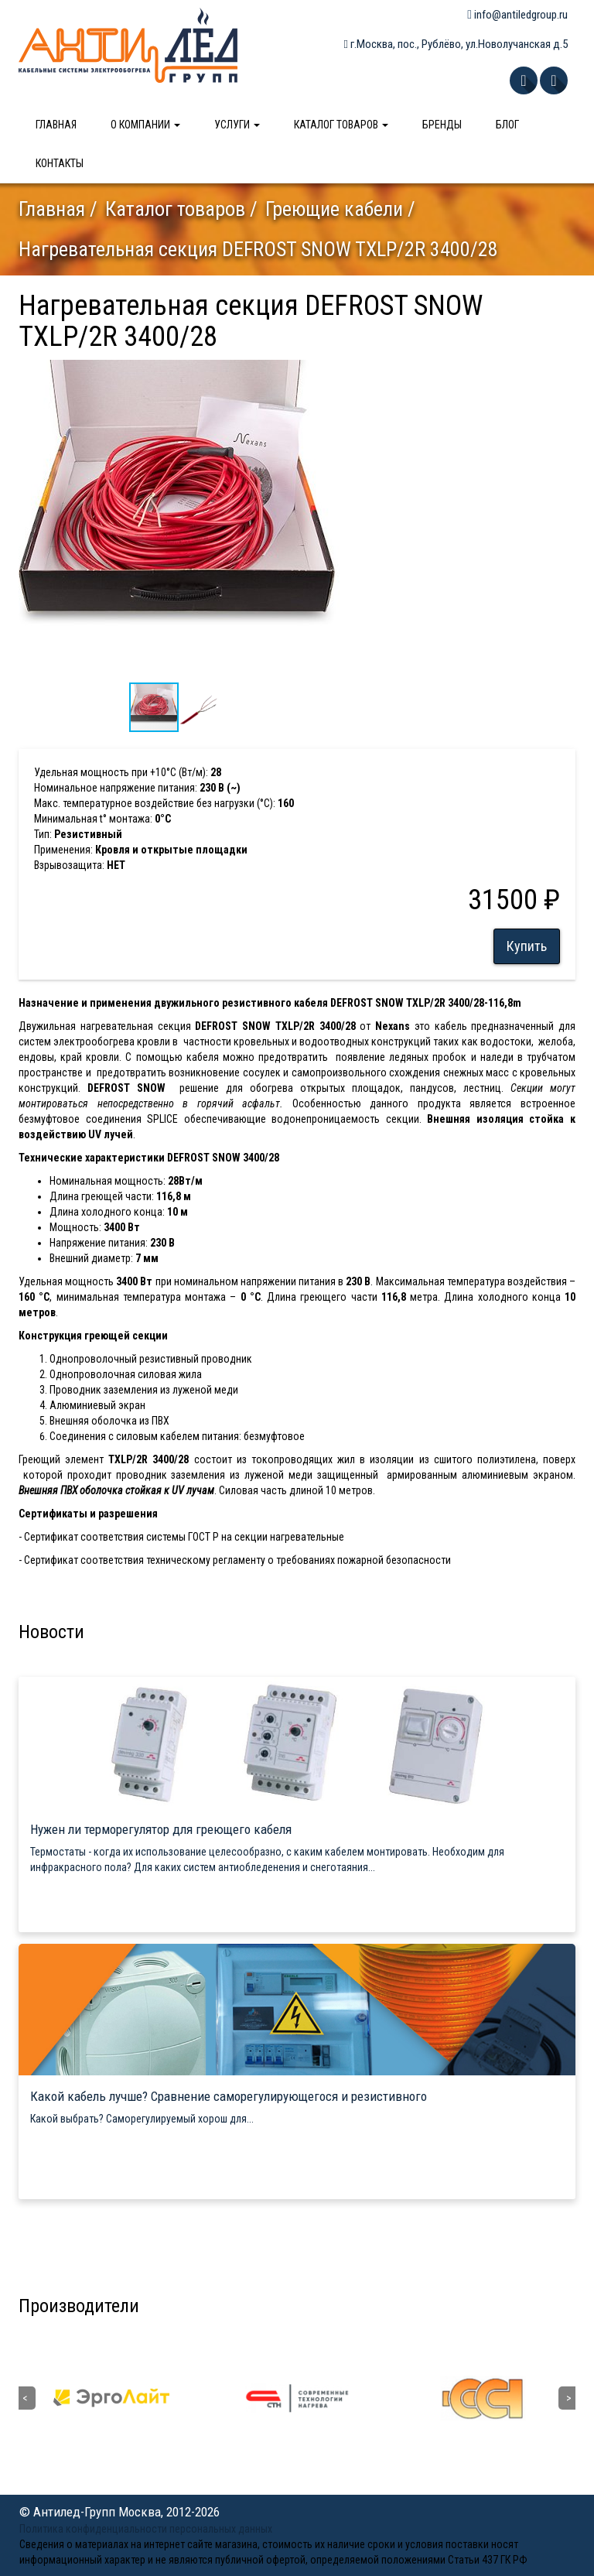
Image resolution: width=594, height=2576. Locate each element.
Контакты (60, 163)
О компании (145, 124)
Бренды (442, 124)
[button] (325, 373)
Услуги (237, 124)
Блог (507, 124)
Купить (527, 946)
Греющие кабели (334, 209)
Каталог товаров (341, 124)
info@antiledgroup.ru (517, 15)
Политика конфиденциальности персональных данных (145, 2529)
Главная (56, 124)
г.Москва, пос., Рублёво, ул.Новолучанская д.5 (456, 44)
